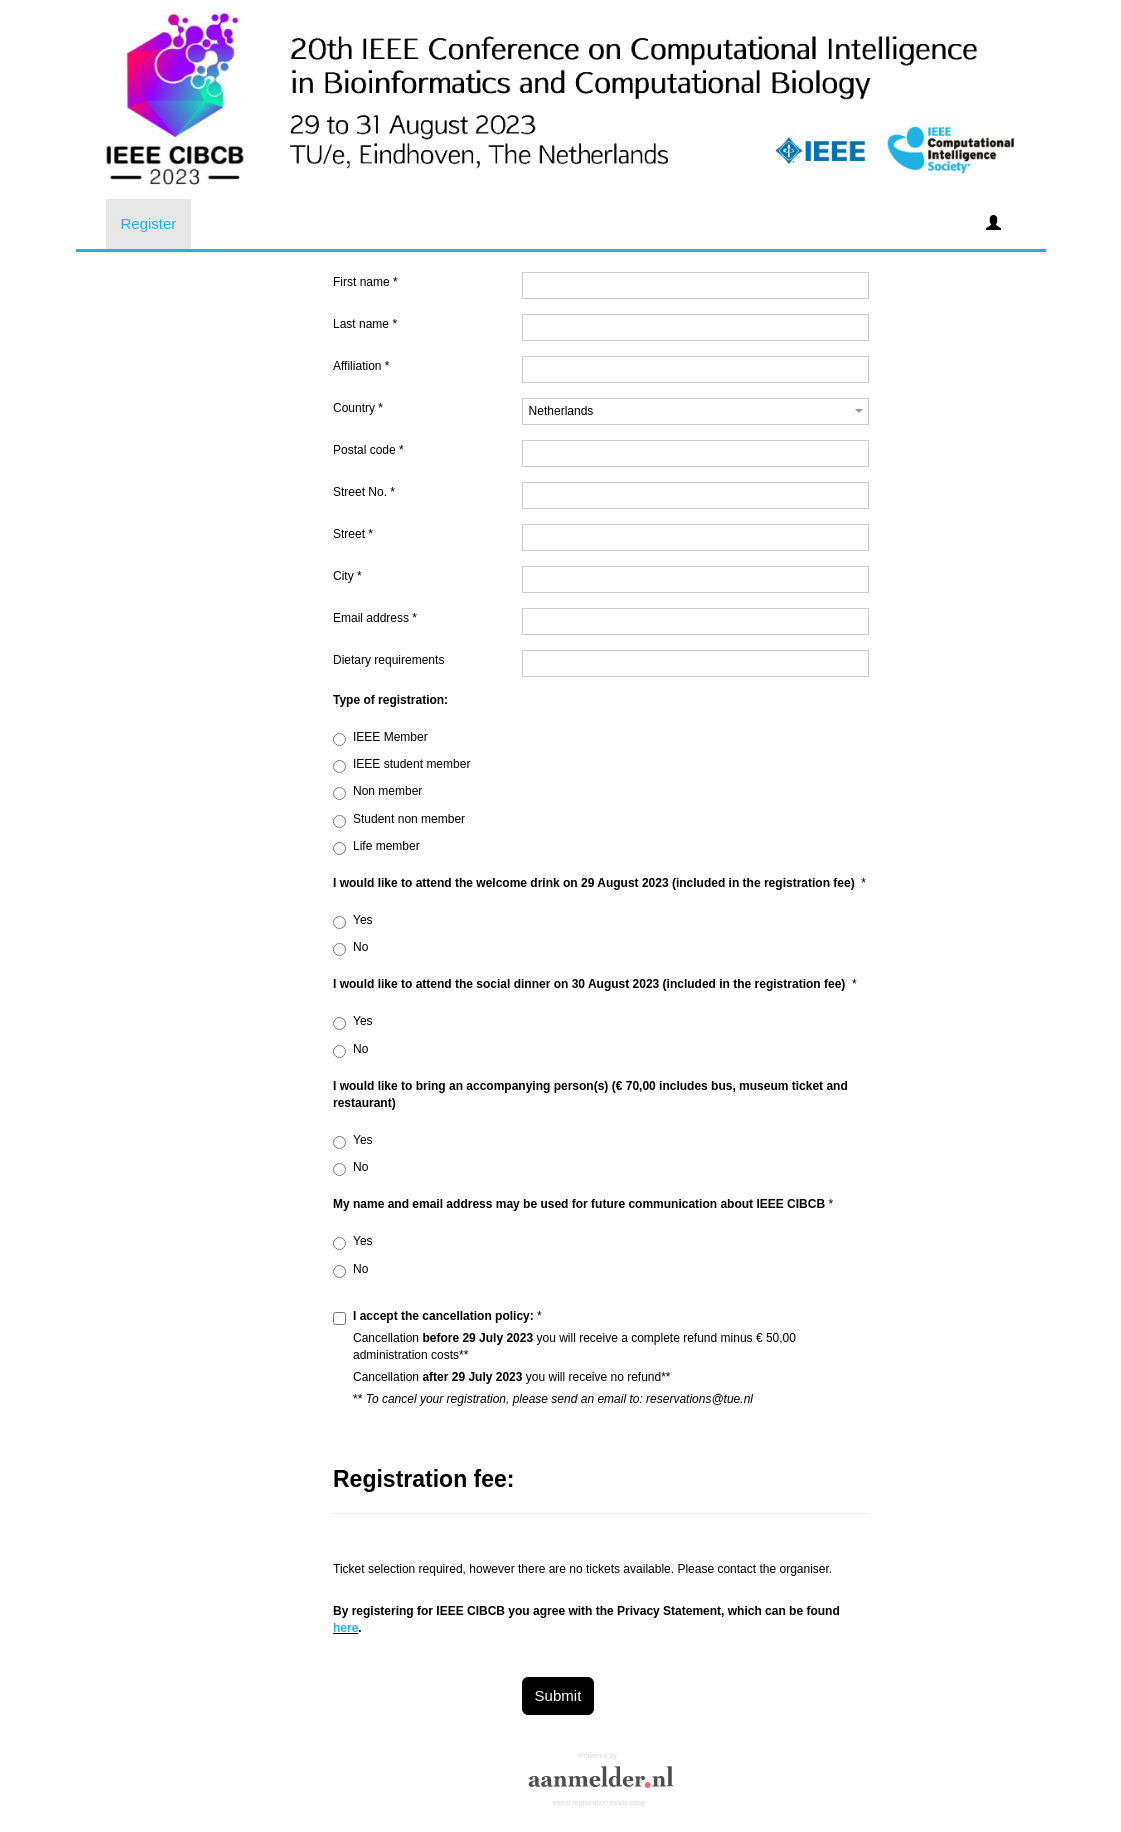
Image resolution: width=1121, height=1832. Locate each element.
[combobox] (695, 411)
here (345, 1628)
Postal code (368, 450)
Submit (558, 1695)
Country (358, 408)
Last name (365, 324)
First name (365, 282)
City (347, 576)
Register (149, 223)
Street (353, 534)
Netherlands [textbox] (561, 411)
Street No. (364, 492)
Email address (375, 618)
